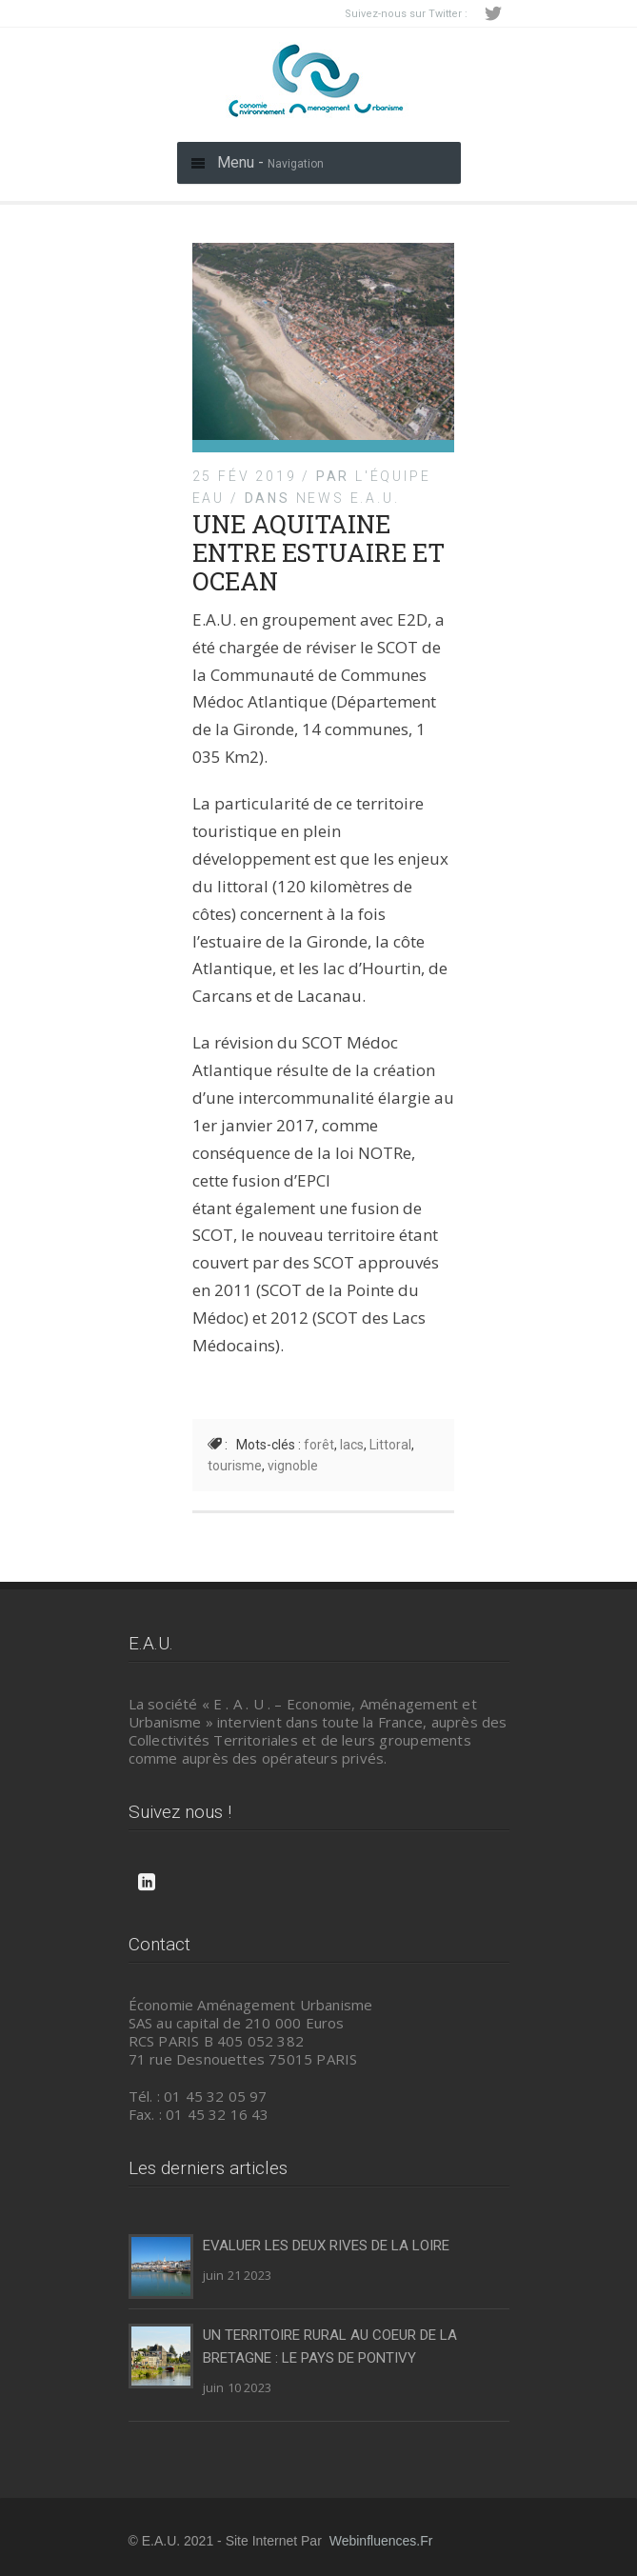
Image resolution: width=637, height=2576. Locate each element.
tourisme (235, 1465)
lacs (352, 1444)
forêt (319, 1444)
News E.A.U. (348, 498)
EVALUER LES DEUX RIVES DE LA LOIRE (326, 2245)
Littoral (390, 1444)
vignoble (293, 1465)
